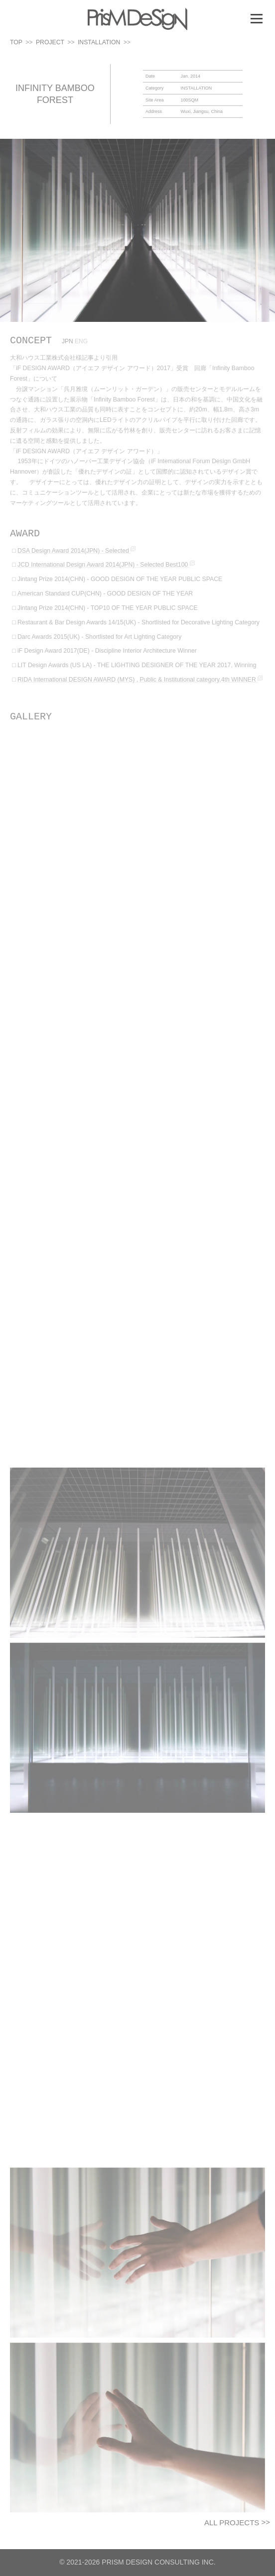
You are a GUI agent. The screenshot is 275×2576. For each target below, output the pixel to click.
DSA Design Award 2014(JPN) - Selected (76, 559)
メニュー (256, 18)
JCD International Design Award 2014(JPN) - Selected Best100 (106, 573)
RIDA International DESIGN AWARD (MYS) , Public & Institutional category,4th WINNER (140, 688)
